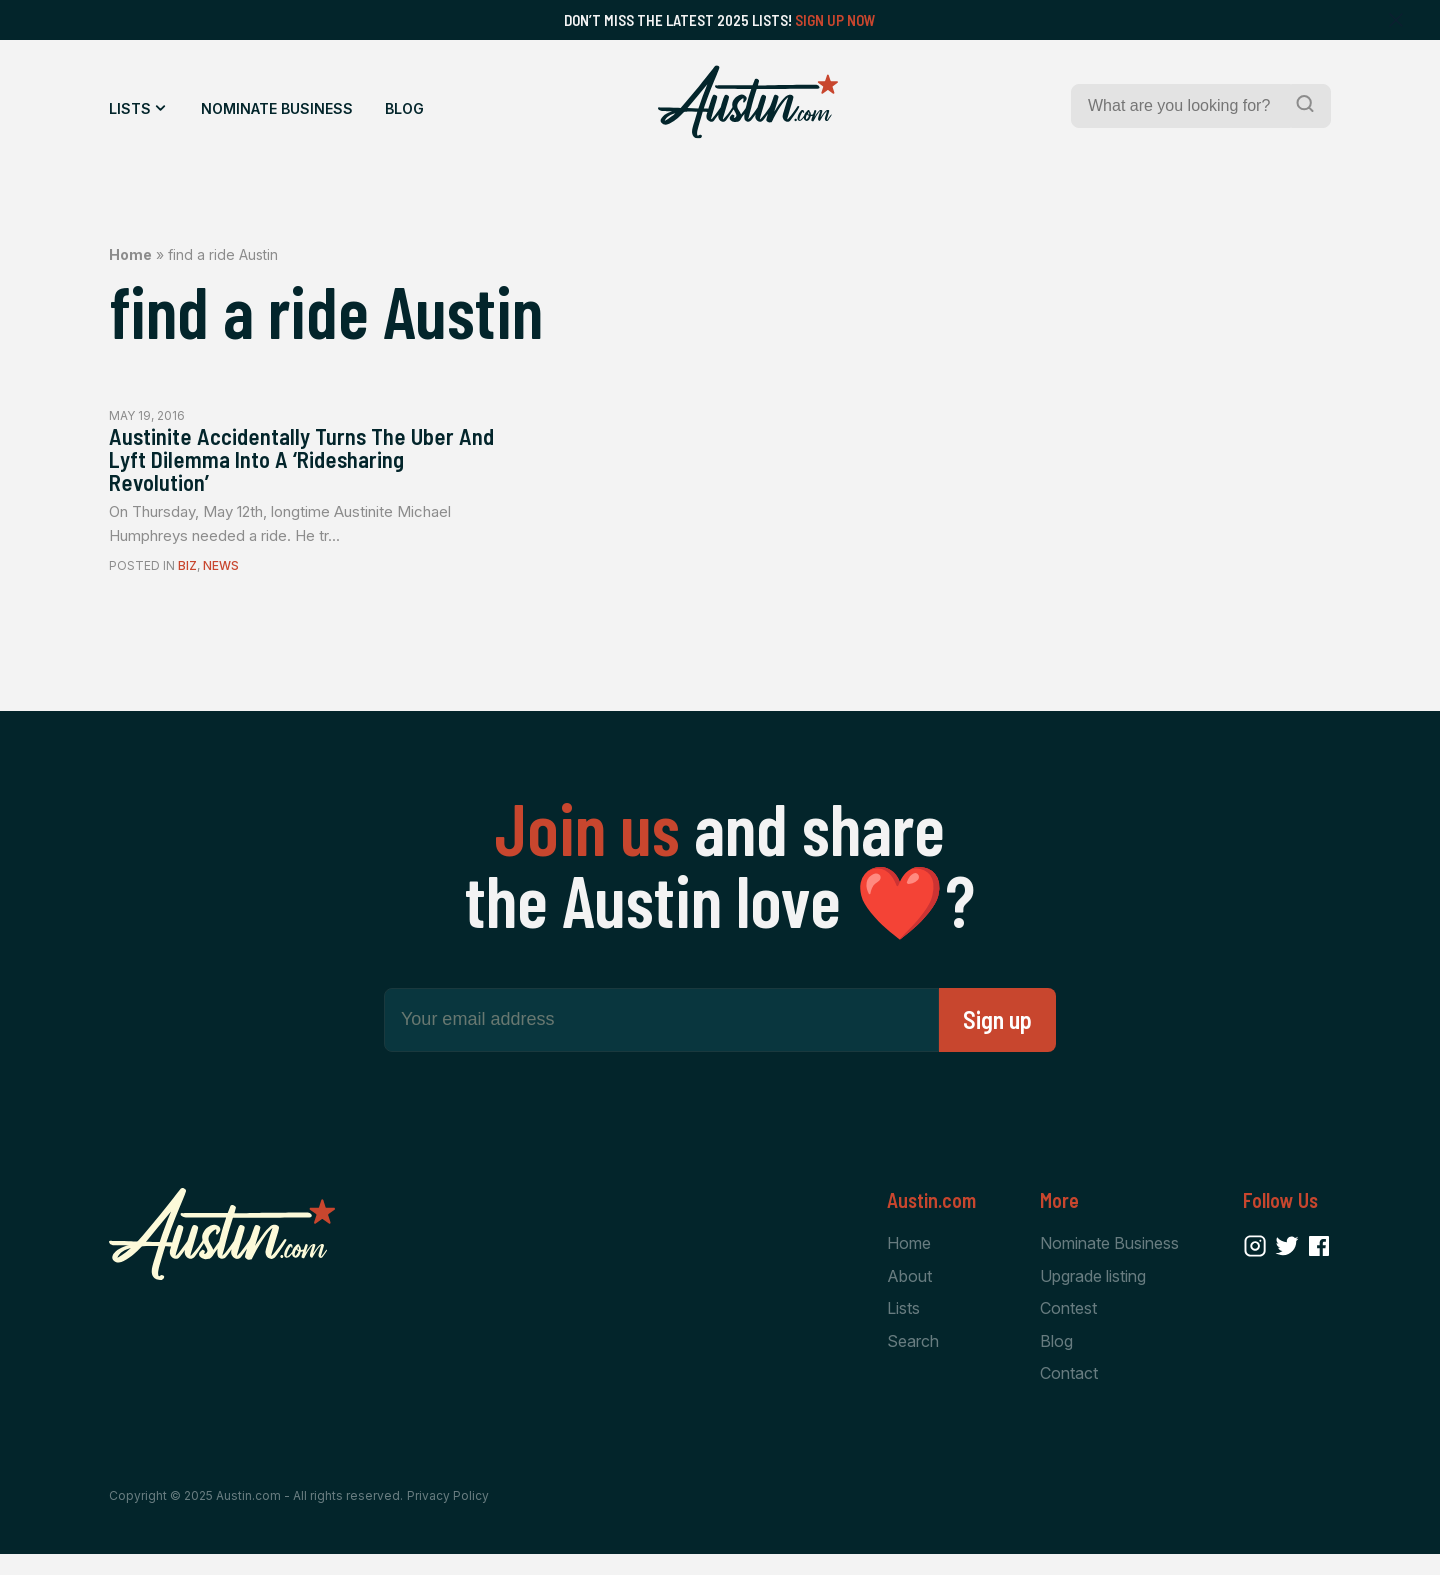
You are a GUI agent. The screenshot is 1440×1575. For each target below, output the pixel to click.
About (909, 1293)
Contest (1068, 1327)
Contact (1069, 1394)
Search (913, 1361)
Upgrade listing (1093, 1293)
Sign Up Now (835, 20)
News (221, 581)
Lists (130, 108)
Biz (187, 581)
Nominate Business (277, 108)
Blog (404, 108)
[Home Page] (748, 102)
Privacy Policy (448, 1517)
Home (130, 254)
